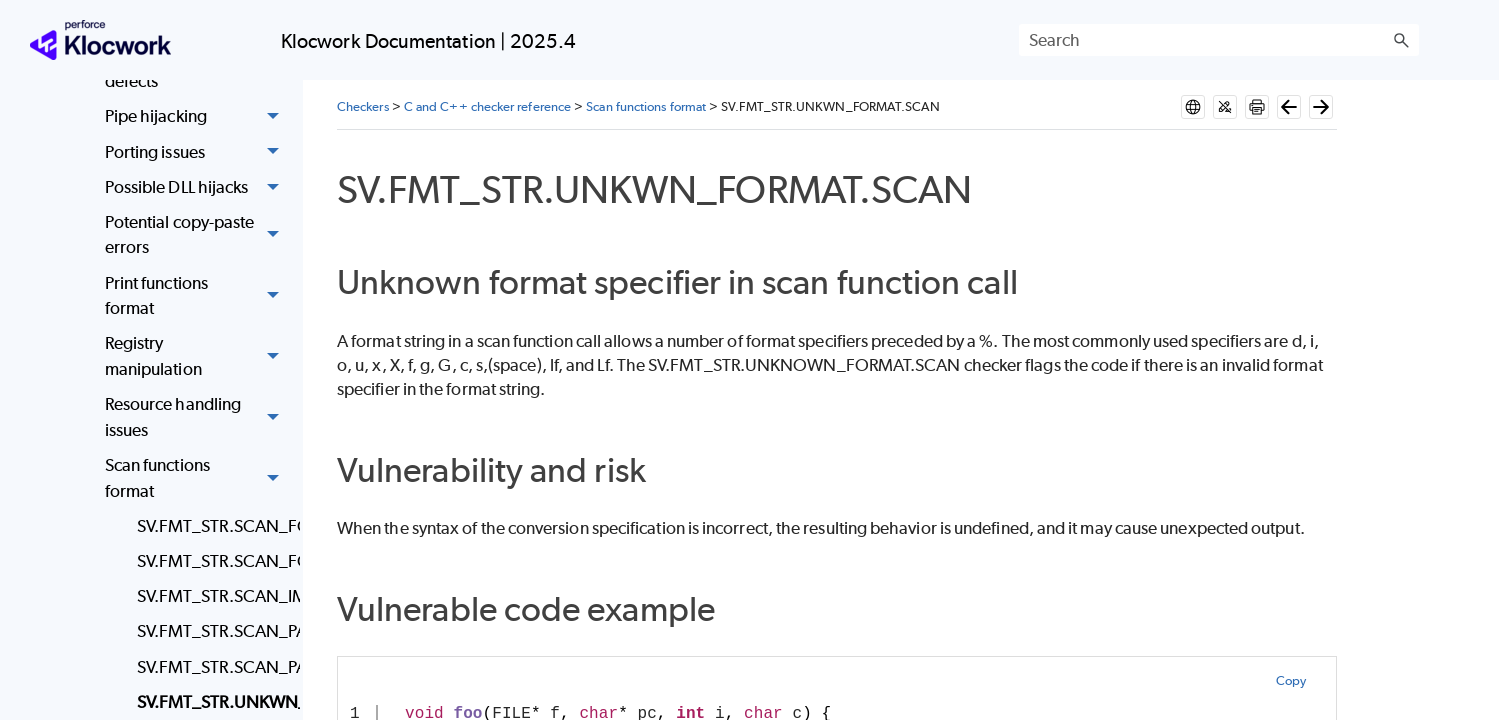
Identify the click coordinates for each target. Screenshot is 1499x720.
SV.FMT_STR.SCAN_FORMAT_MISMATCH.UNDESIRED (213, 561)
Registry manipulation (197, 357)
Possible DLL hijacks (197, 187)
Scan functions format (197, 478)
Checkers (363, 106)
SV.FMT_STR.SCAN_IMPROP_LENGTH (213, 596)
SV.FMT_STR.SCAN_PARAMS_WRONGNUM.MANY (213, 667)
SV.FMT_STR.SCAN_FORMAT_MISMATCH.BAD (213, 526)
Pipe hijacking (197, 117)
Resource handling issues (197, 417)
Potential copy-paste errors (197, 235)
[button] (1401, 40)
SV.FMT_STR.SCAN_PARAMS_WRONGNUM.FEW (213, 631)
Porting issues (197, 152)
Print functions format (197, 296)
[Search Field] (1219, 40)
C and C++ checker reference (487, 106)
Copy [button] (1291, 680)
